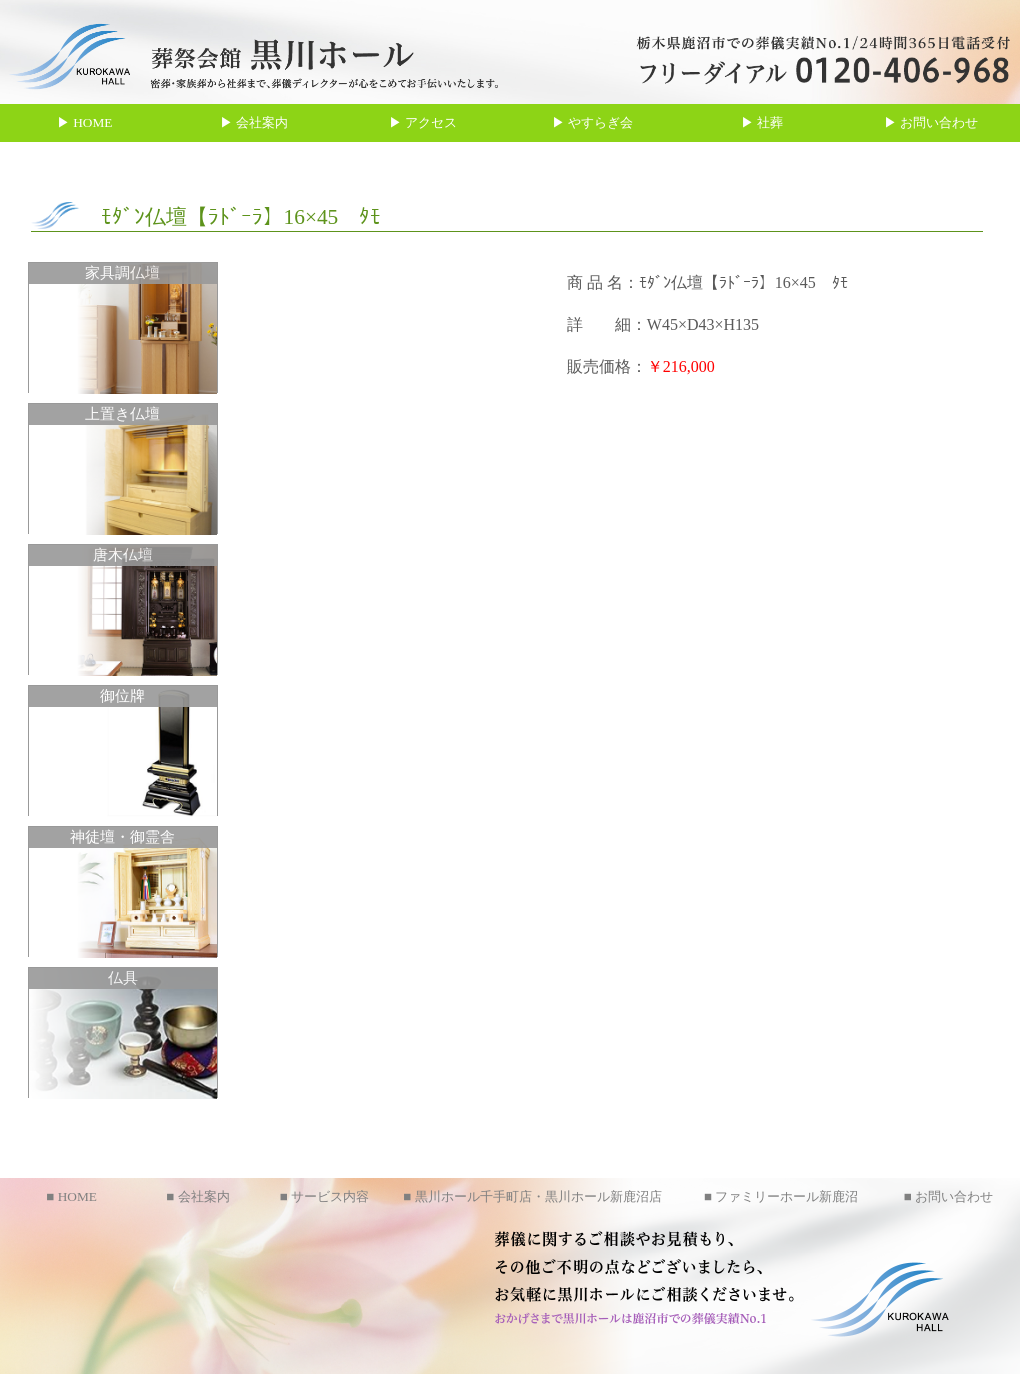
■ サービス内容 (324, 1196)
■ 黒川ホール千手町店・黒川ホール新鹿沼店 (532, 1196)
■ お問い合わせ (948, 1196)
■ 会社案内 (197, 1196)
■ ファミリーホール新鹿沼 (781, 1196)
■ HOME (71, 1196)
